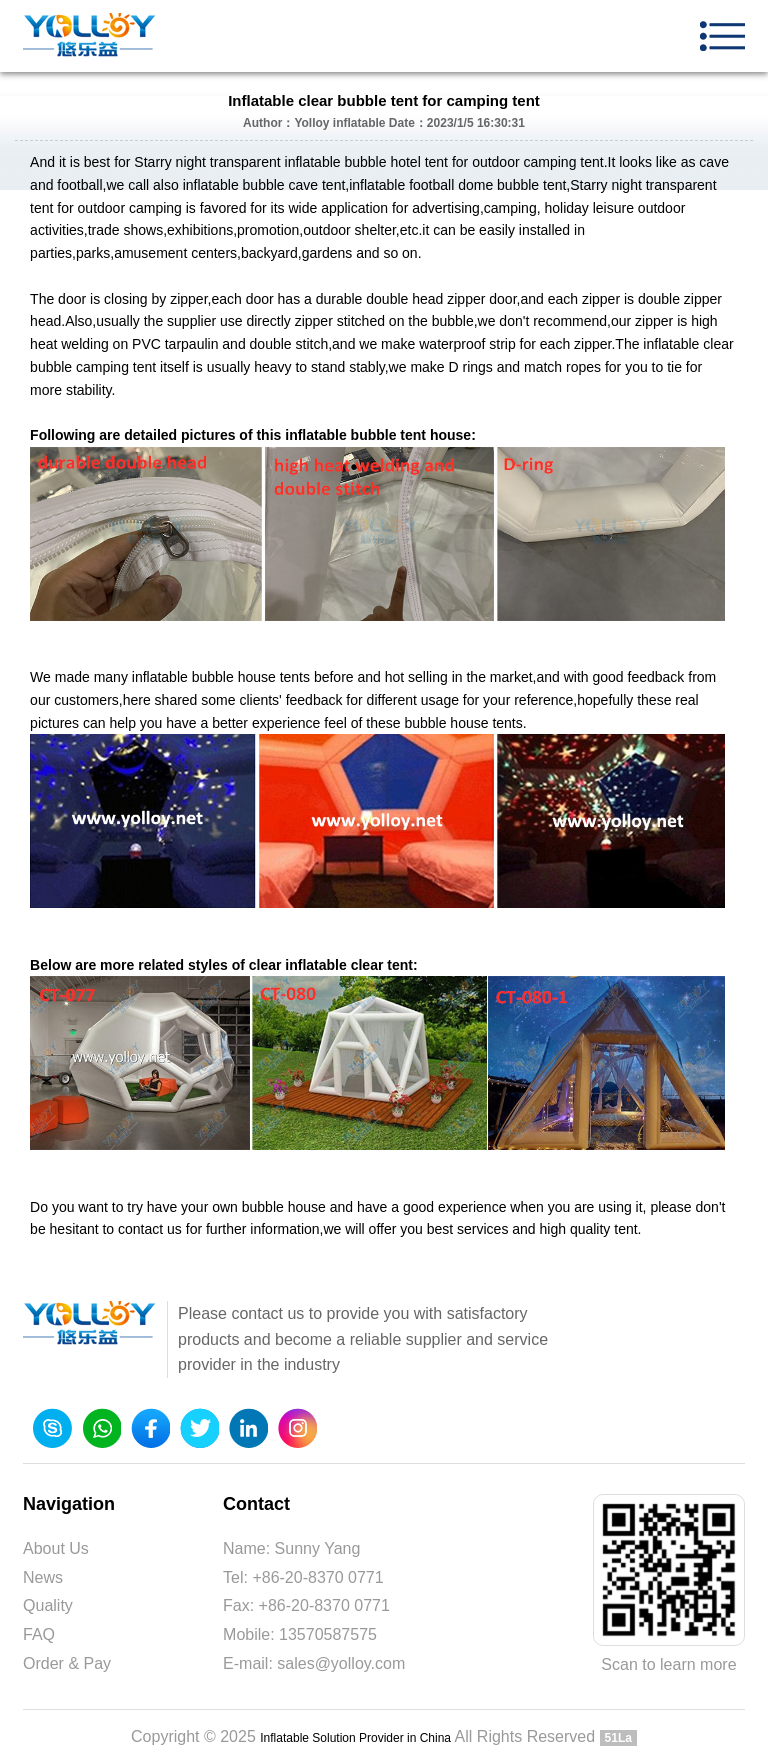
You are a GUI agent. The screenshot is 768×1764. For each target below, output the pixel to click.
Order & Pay (67, 1663)
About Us (56, 1548)
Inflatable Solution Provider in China (355, 1738)
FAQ (39, 1634)
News (43, 1577)
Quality (48, 1605)
